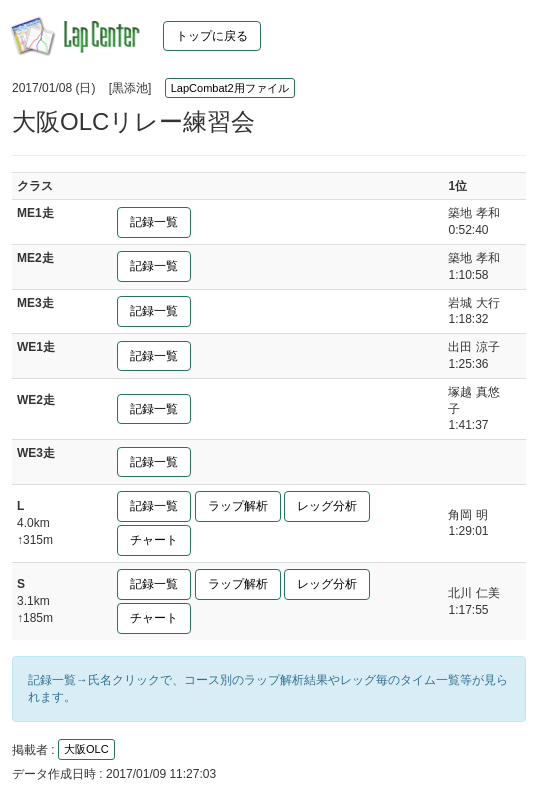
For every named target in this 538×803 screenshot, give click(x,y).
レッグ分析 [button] (327, 506)
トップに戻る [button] (212, 36)
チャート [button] (154, 540)
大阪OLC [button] (86, 749)
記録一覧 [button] (154, 222)
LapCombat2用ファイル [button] (230, 88)
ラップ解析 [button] (238, 506)
